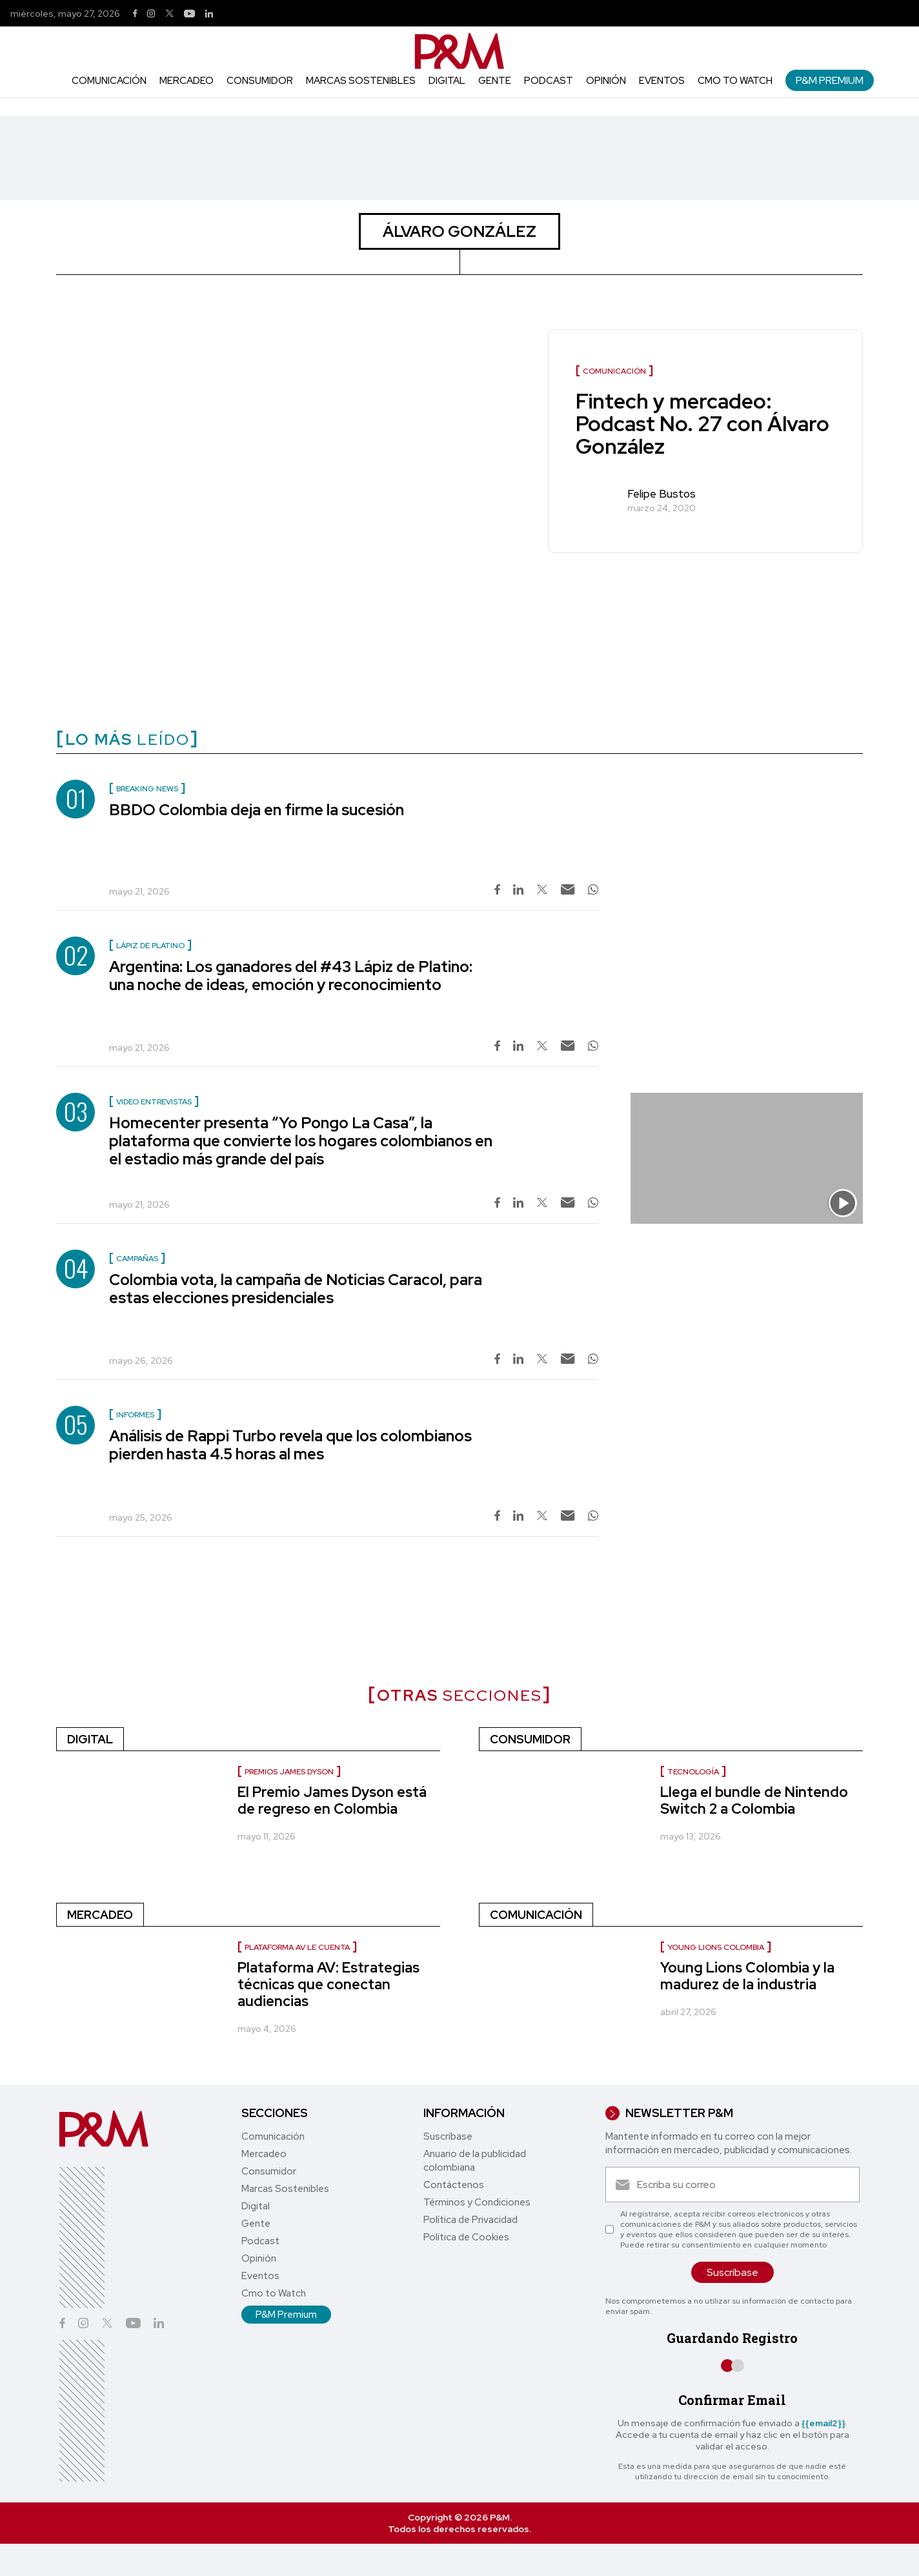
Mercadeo (186, 80)
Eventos (662, 80)
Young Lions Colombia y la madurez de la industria (747, 1976)
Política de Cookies (466, 2237)
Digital (447, 80)
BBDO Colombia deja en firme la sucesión (256, 810)
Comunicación (109, 80)
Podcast (548, 80)
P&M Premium (829, 80)
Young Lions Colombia (715, 1947)
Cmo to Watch (735, 80)
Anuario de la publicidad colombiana (474, 2160)
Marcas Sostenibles (361, 80)
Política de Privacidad (470, 2219)
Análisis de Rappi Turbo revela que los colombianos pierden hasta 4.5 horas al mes (290, 1445)
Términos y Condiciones (476, 2202)
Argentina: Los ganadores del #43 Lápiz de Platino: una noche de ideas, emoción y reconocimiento (290, 976)
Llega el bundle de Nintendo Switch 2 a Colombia (754, 1800)
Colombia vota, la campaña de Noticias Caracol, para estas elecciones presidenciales (295, 1289)
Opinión (606, 80)
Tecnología (693, 1772)
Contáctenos (453, 2184)
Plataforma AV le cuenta (297, 1947)
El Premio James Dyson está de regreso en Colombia (332, 1800)
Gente (494, 80)
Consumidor (260, 80)
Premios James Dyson (289, 1772)
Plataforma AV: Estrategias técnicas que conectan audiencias (328, 1984)
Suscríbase (447, 2136)
